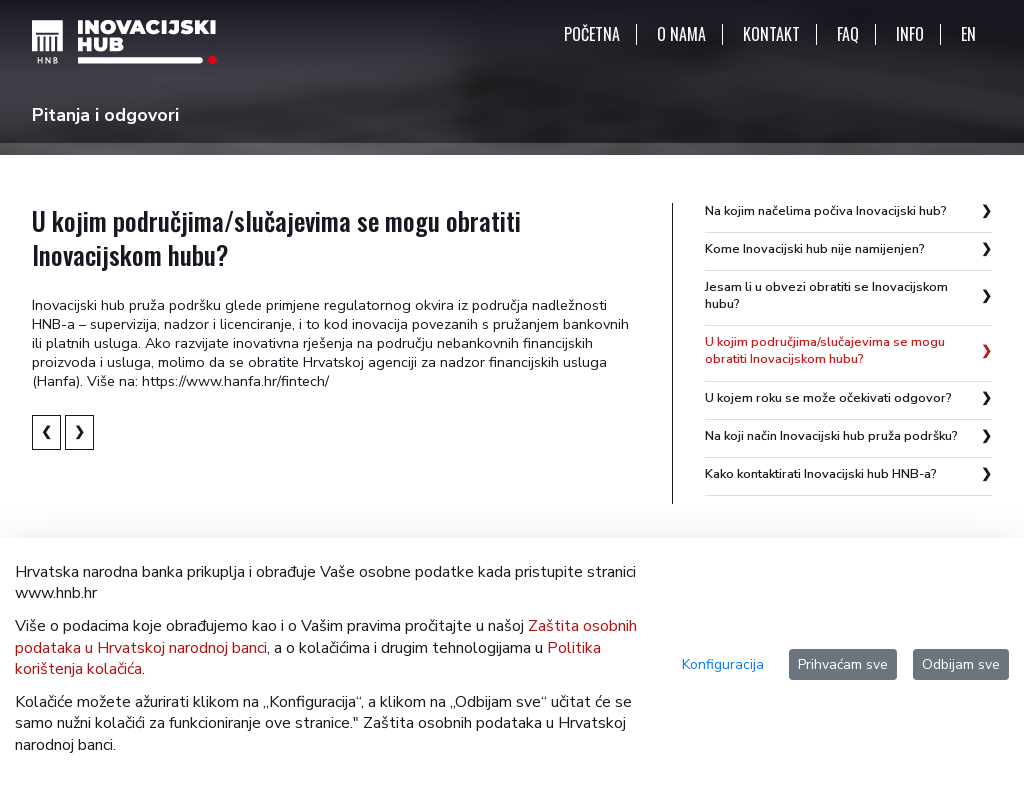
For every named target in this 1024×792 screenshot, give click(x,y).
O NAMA (681, 34)
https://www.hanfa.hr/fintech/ (235, 381)
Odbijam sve (961, 664)
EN (968, 34)
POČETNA (592, 34)
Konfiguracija (723, 664)
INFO (910, 34)
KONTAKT (771, 34)
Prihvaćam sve (843, 664)
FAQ (848, 34)
